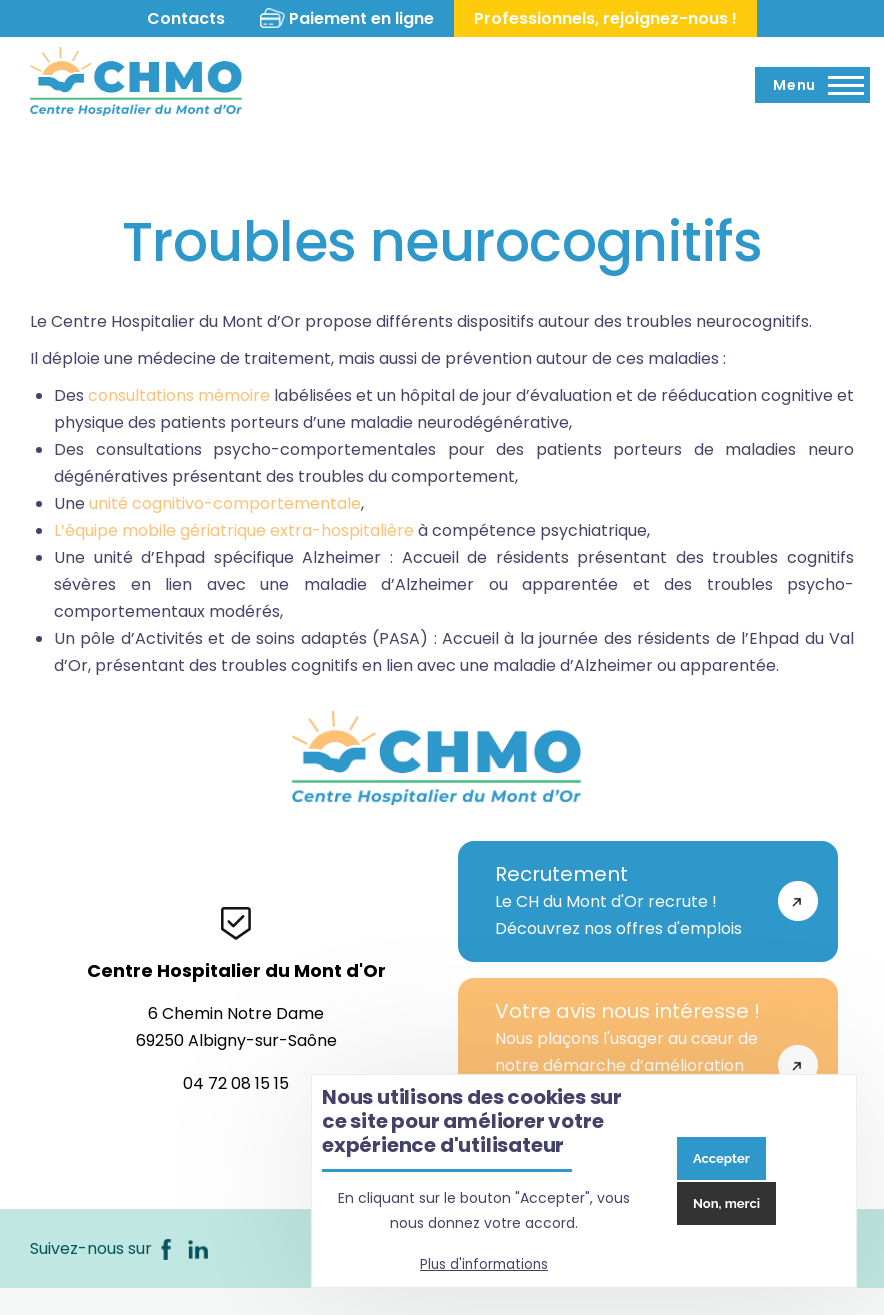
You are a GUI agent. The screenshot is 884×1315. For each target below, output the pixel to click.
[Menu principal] (812, 85)
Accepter (721, 1158)
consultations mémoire (179, 395)
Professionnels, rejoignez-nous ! (608, 18)
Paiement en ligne (364, 18)
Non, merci (726, 1203)
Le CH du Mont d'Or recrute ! (627, 901)
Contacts (183, 18)
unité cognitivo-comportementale (225, 503)
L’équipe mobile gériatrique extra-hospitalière (234, 530)
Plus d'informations (484, 1264)
